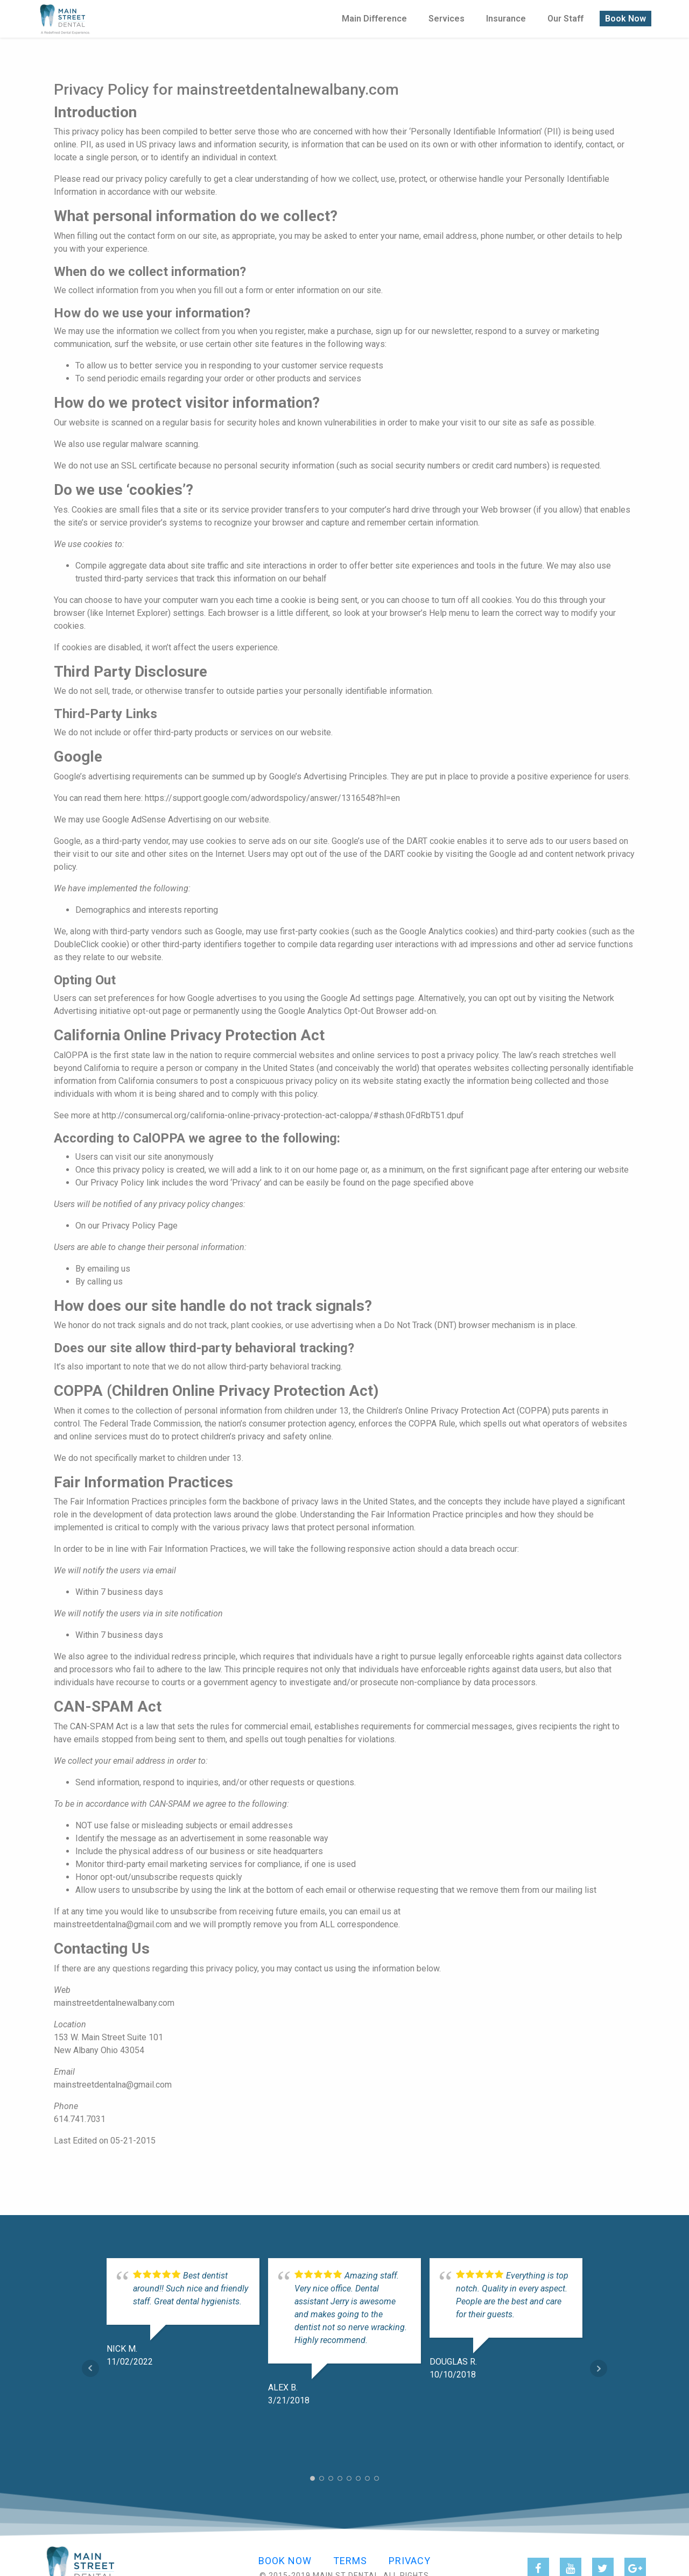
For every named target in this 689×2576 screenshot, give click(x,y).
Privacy (410, 2560)
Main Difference (374, 17)
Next (598, 2368)
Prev (90, 2368)
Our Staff (565, 17)
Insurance (506, 17)
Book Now (625, 17)
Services (446, 17)
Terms (350, 2560)
